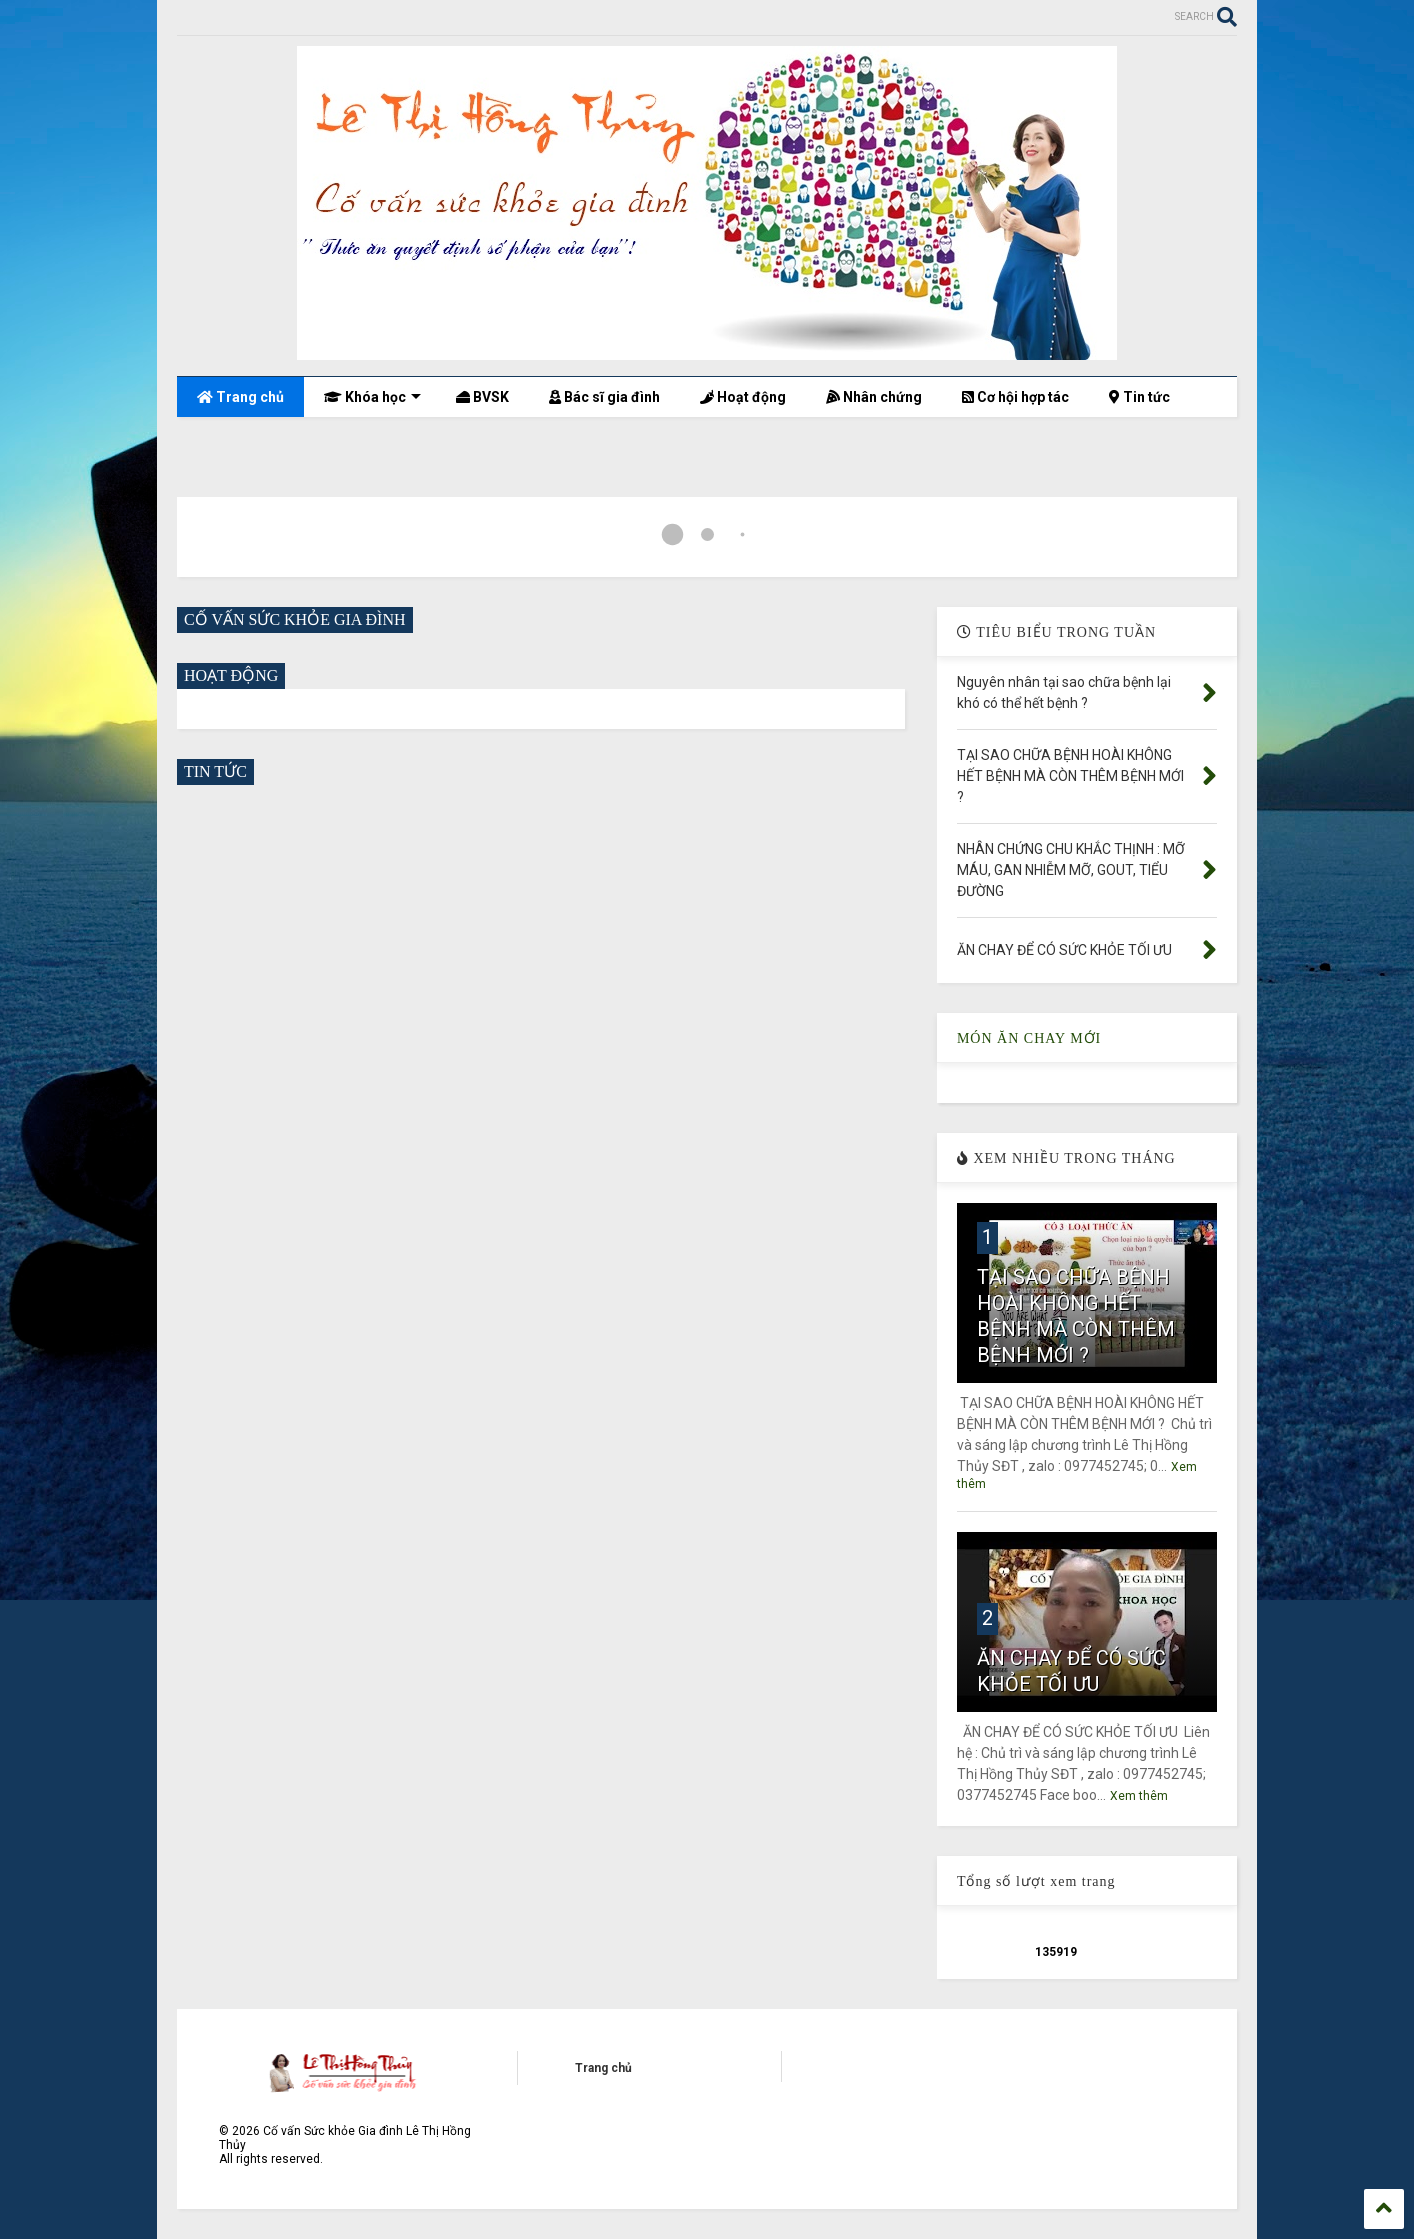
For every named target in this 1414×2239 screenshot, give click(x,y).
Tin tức (1139, 397)
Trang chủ (240, 397)
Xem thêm (1139, 1796)
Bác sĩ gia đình (604, 397)
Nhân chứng (874, 397)
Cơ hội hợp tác (1015, 397)
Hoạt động (743, 397)
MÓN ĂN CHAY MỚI (1029, 1038)
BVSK (482, 397)
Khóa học (372, 397)
